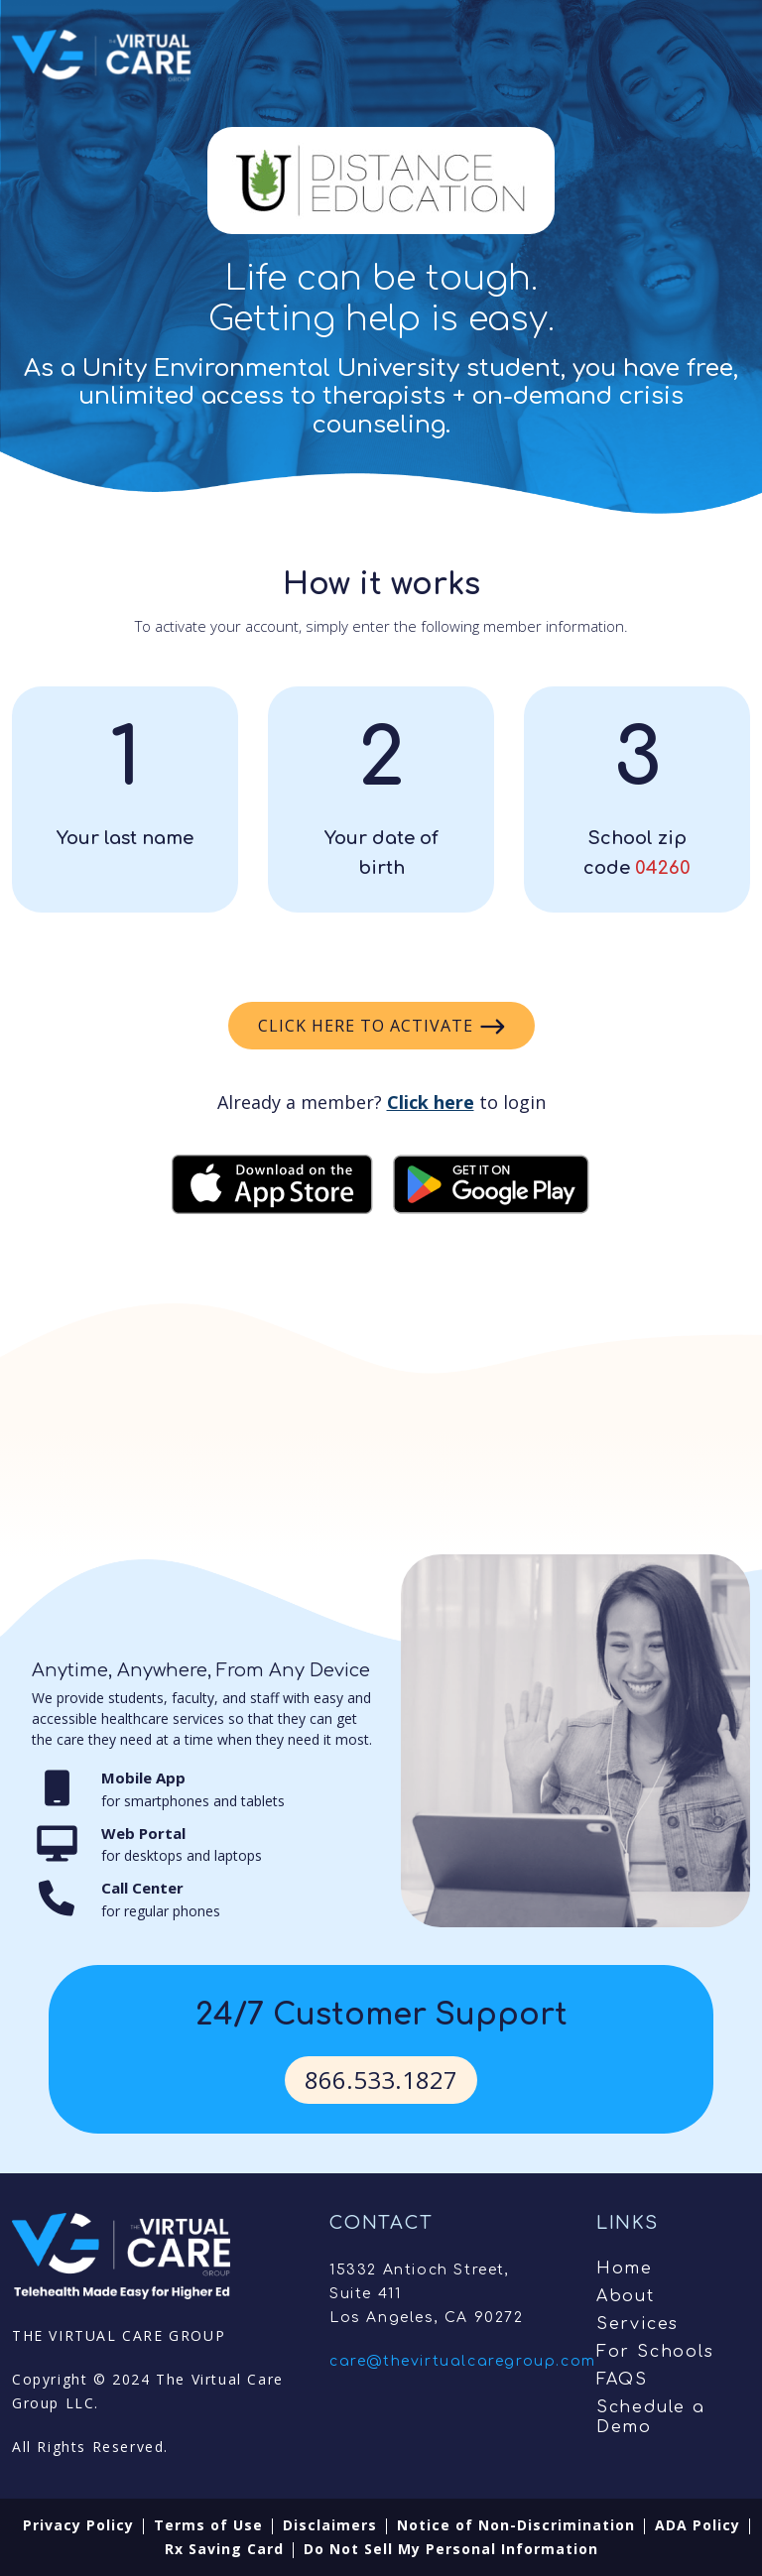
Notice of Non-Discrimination (516, 2524)
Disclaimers (330, 2524)
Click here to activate (381, 1026)
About (625, 2296)
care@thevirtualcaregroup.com (462, 2361)
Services (637, 2324)
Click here (430, 1102)
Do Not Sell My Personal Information (451, 2548)
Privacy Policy (78, 2524)
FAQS (622, 2380)
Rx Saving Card (224, 2548)
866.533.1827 (381, 2079)
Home (624, 2268)
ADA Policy (697, 2524)
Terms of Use (208, 2524)
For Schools (655, 2352)
